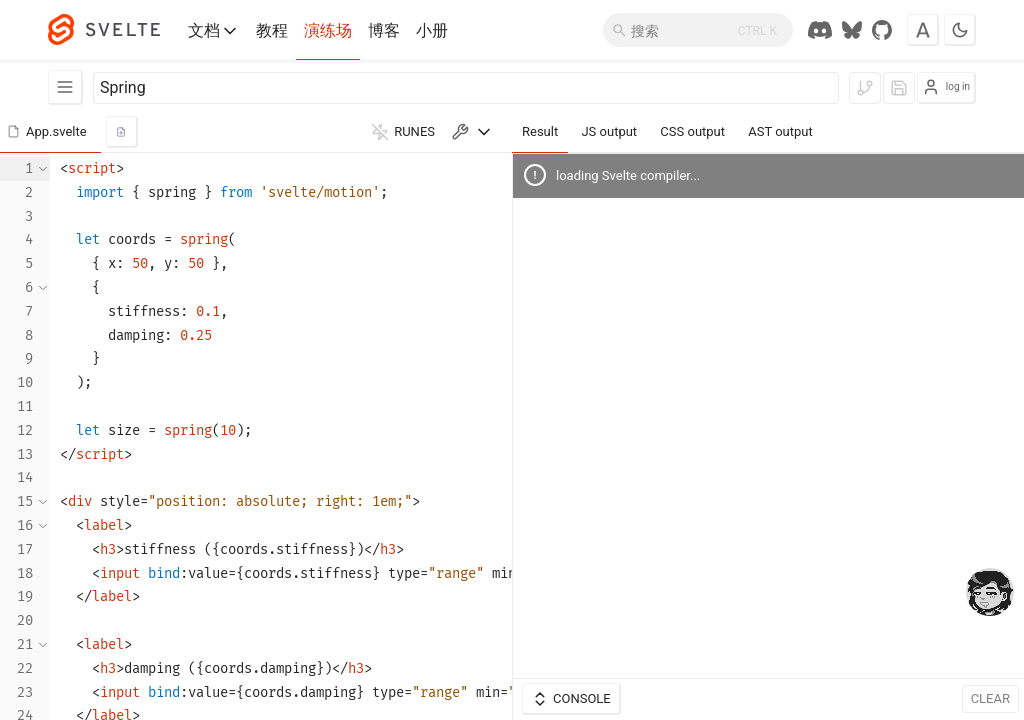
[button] (50, 132)
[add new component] (122, 132)
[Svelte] (114, 30)
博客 (384, 30)
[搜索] (698, 30)
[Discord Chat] (820, 30)
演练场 (328, 30)
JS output (609, 131)
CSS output (692, 131)
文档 (214, 31)
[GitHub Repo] (882, 30)
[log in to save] (899, 88)
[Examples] (65, 87)
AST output (780, 131)
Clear (990, 698)
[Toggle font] (923, 30)
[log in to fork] (865, 88)
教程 (272, 30)
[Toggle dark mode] (960, 30)
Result (540, 131)
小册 (432, 30)
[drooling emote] (990, 594)
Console (571, 699)
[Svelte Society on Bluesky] (852, 30)
